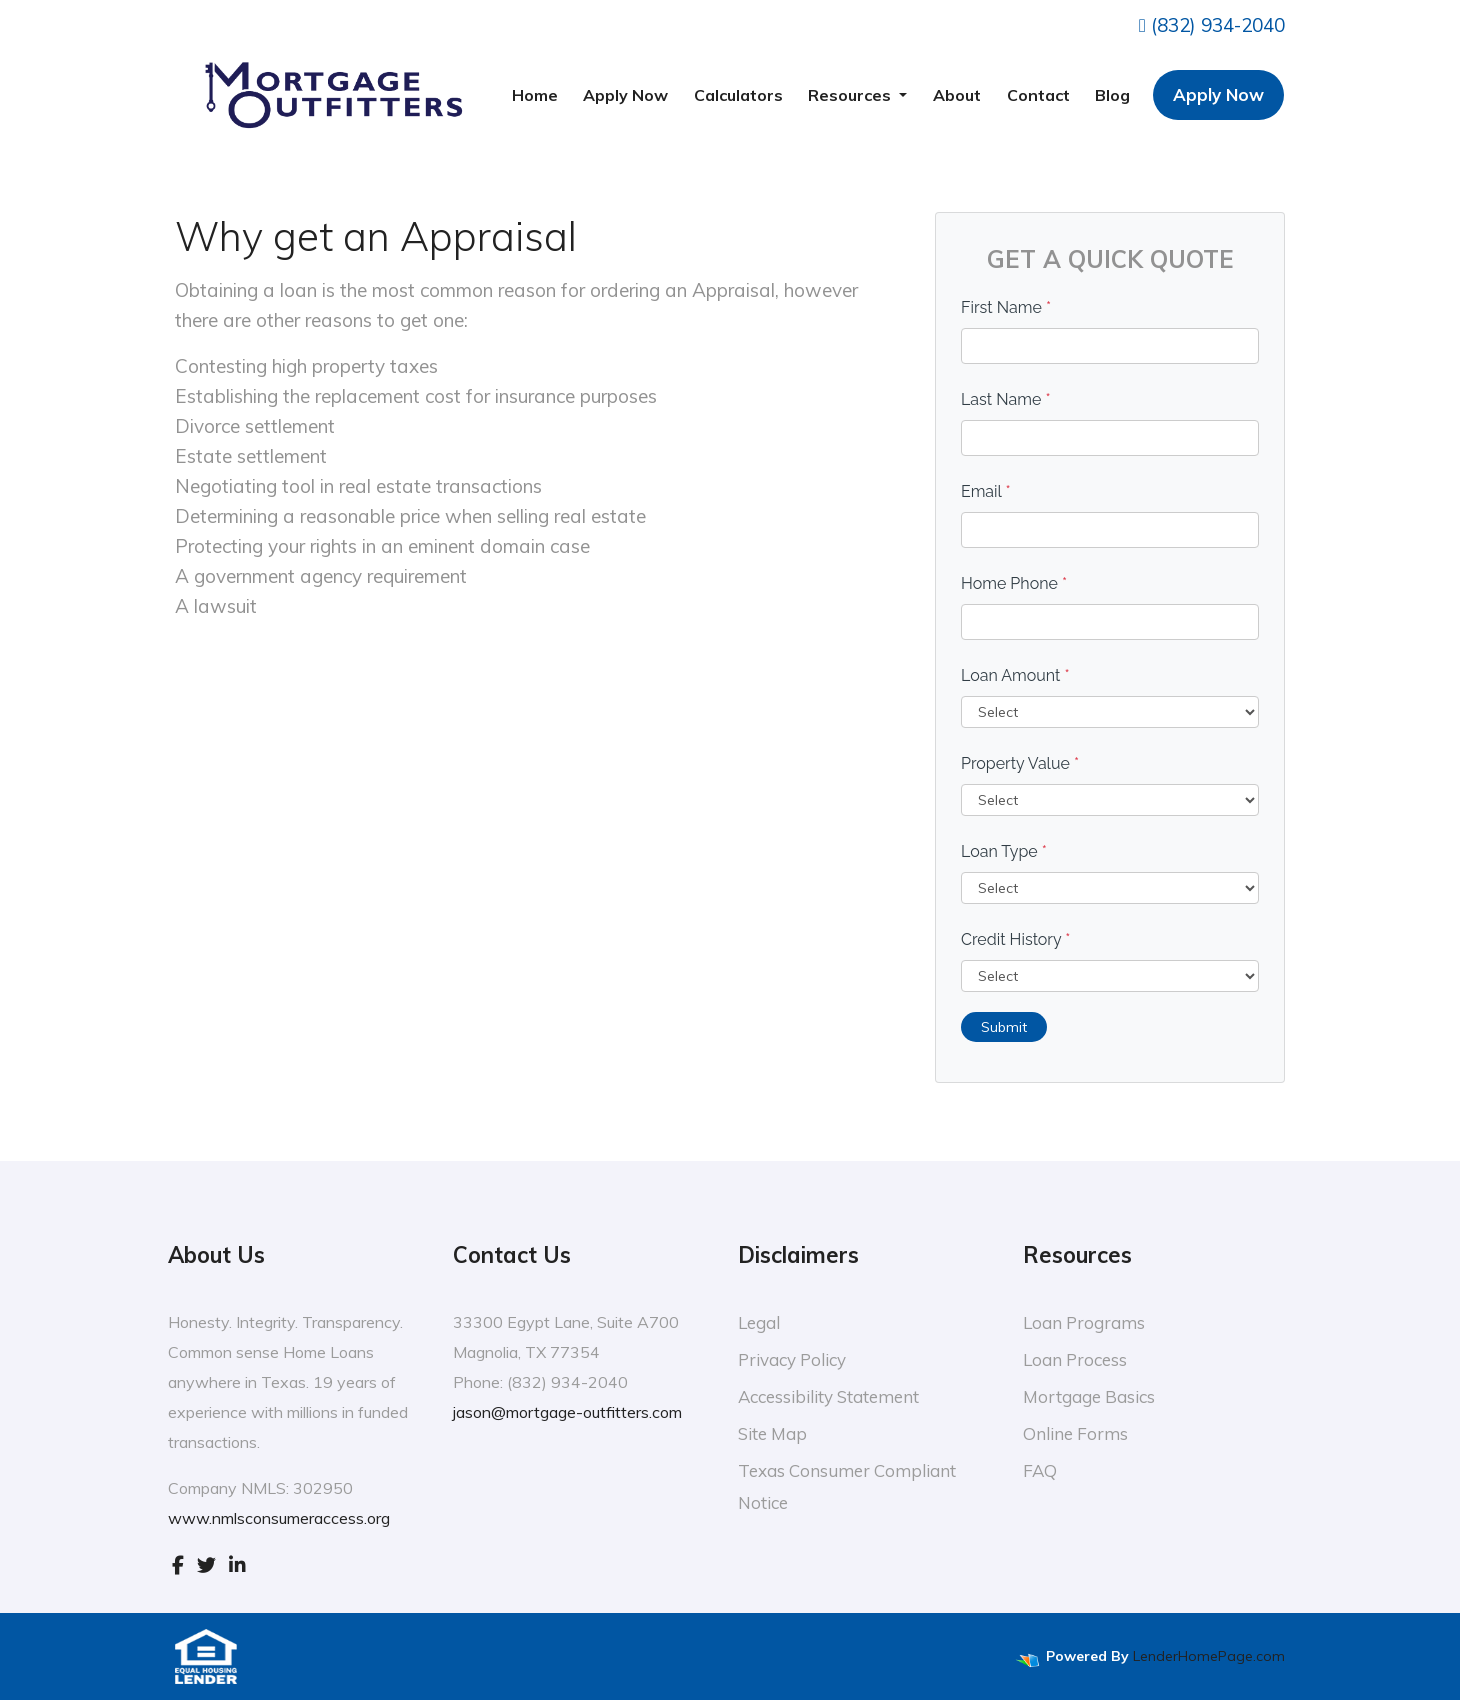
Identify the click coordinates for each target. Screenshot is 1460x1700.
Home (535, 95)
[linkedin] (237, 1564)
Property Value (1020, 763)
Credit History (1015, 939)
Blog (1112, 95)
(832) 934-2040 (1212, 25)
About (957, 95)
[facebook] (178, 1564)
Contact (1038, 95)
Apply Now (625, 95)
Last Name (1006, 399)
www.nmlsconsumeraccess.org (279, 1518)
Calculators (738, 95)
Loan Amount (1015, 675)
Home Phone (1014, 583)
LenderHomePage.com (1209, 1656)
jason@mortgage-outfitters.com (567, 1412)
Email (986, 491)
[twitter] (206, 1564)
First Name (1006, 307)
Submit (1004, 1027)
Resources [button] (851, 95)
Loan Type (1004, 851)
